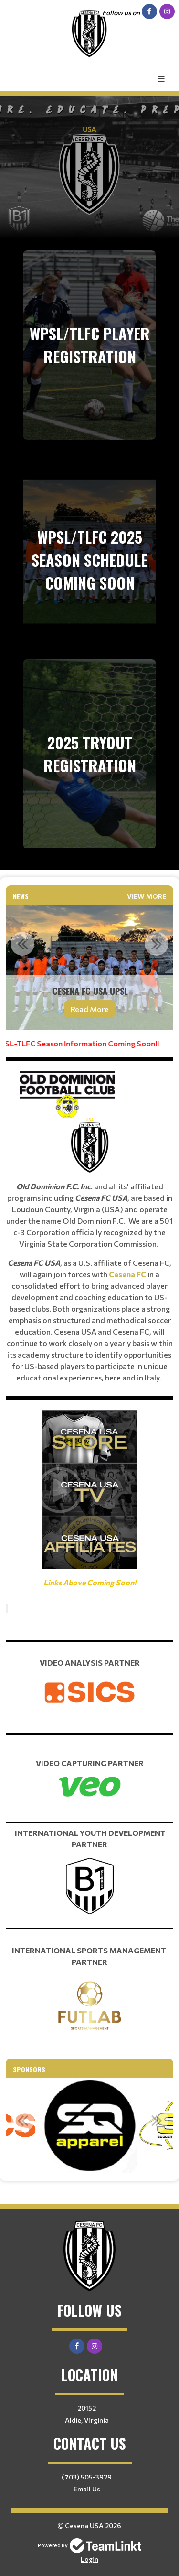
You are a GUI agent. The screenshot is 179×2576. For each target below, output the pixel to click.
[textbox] (89, 1313)
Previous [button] (22, 944)
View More (146, 896)
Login (89, 2559)
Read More (90, 1008)
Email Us (87, 2489)
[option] (89, 967)
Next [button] (156, 944)
